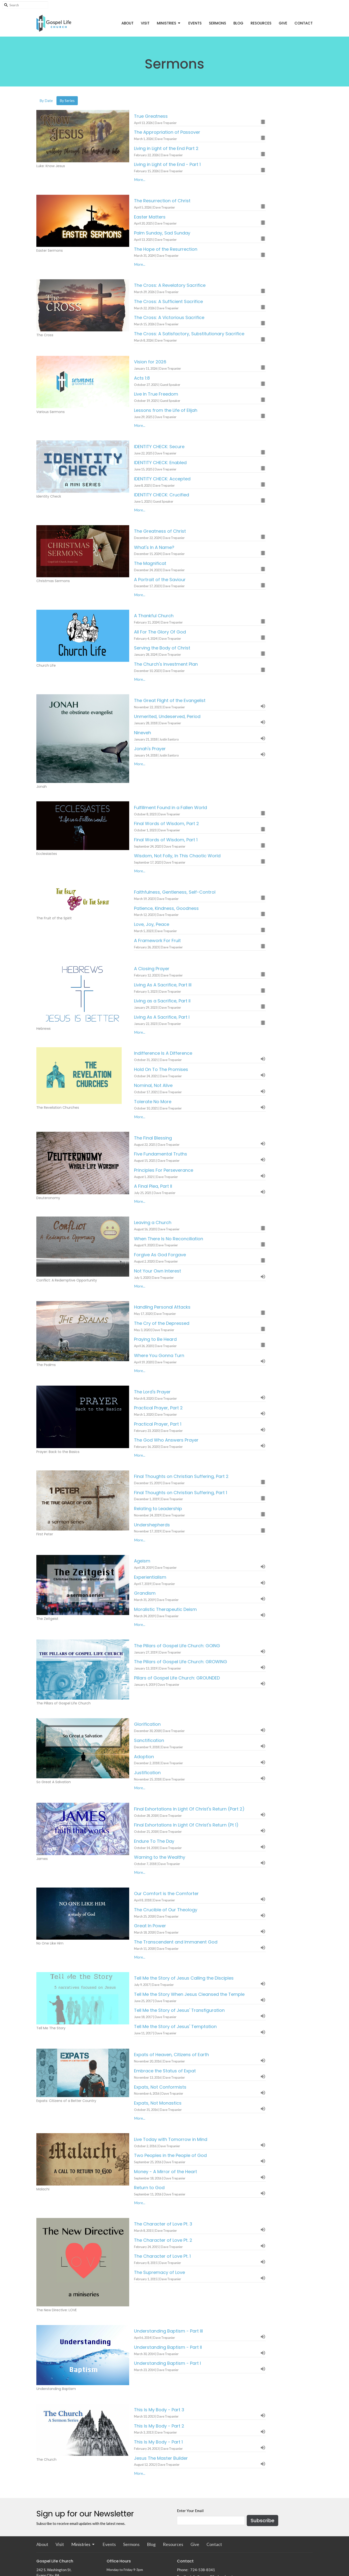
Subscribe (262, 2520)
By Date (46, 100)
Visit (145, 23)
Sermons (217, 23)
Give (283, 23)
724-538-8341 (202, 2570)
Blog (238, 23)
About (127, 23)
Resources (261, 23)
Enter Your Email (190, 2510)
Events (195, 23)
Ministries (169, 23)
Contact (303, 23)
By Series (67, 100)
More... (139, 179)
